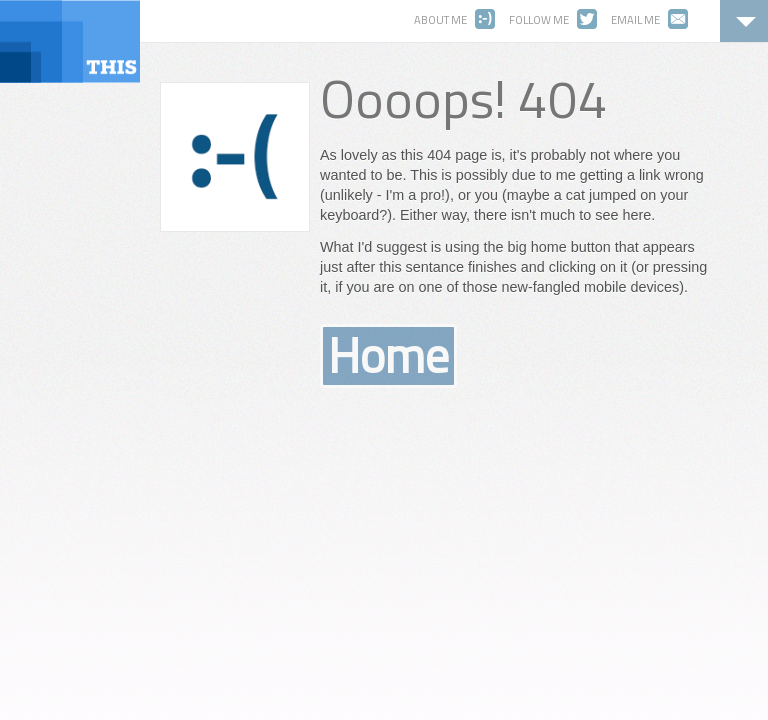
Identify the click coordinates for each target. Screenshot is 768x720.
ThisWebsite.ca (70, 41)
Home (388, 356)
